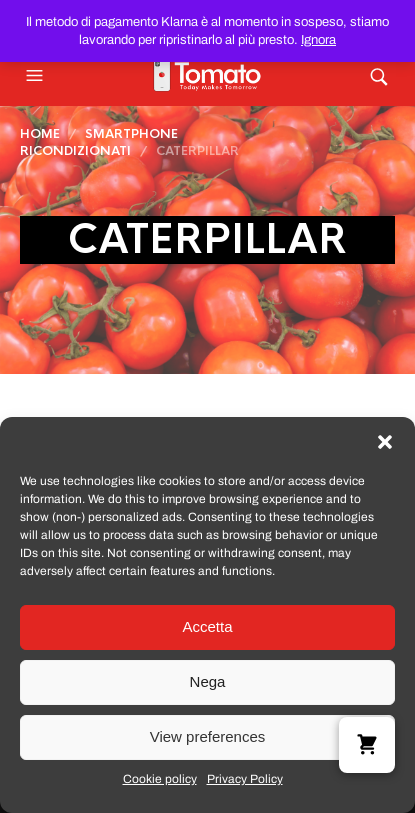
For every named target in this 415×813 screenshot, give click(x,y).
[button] (385, 442)
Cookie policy (160, 779)
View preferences (208, 736)
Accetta (207, 626)
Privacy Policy (245, 779)
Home (40, 134)
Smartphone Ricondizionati (99, 142)
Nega (208, 681)
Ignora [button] (318, 40)
